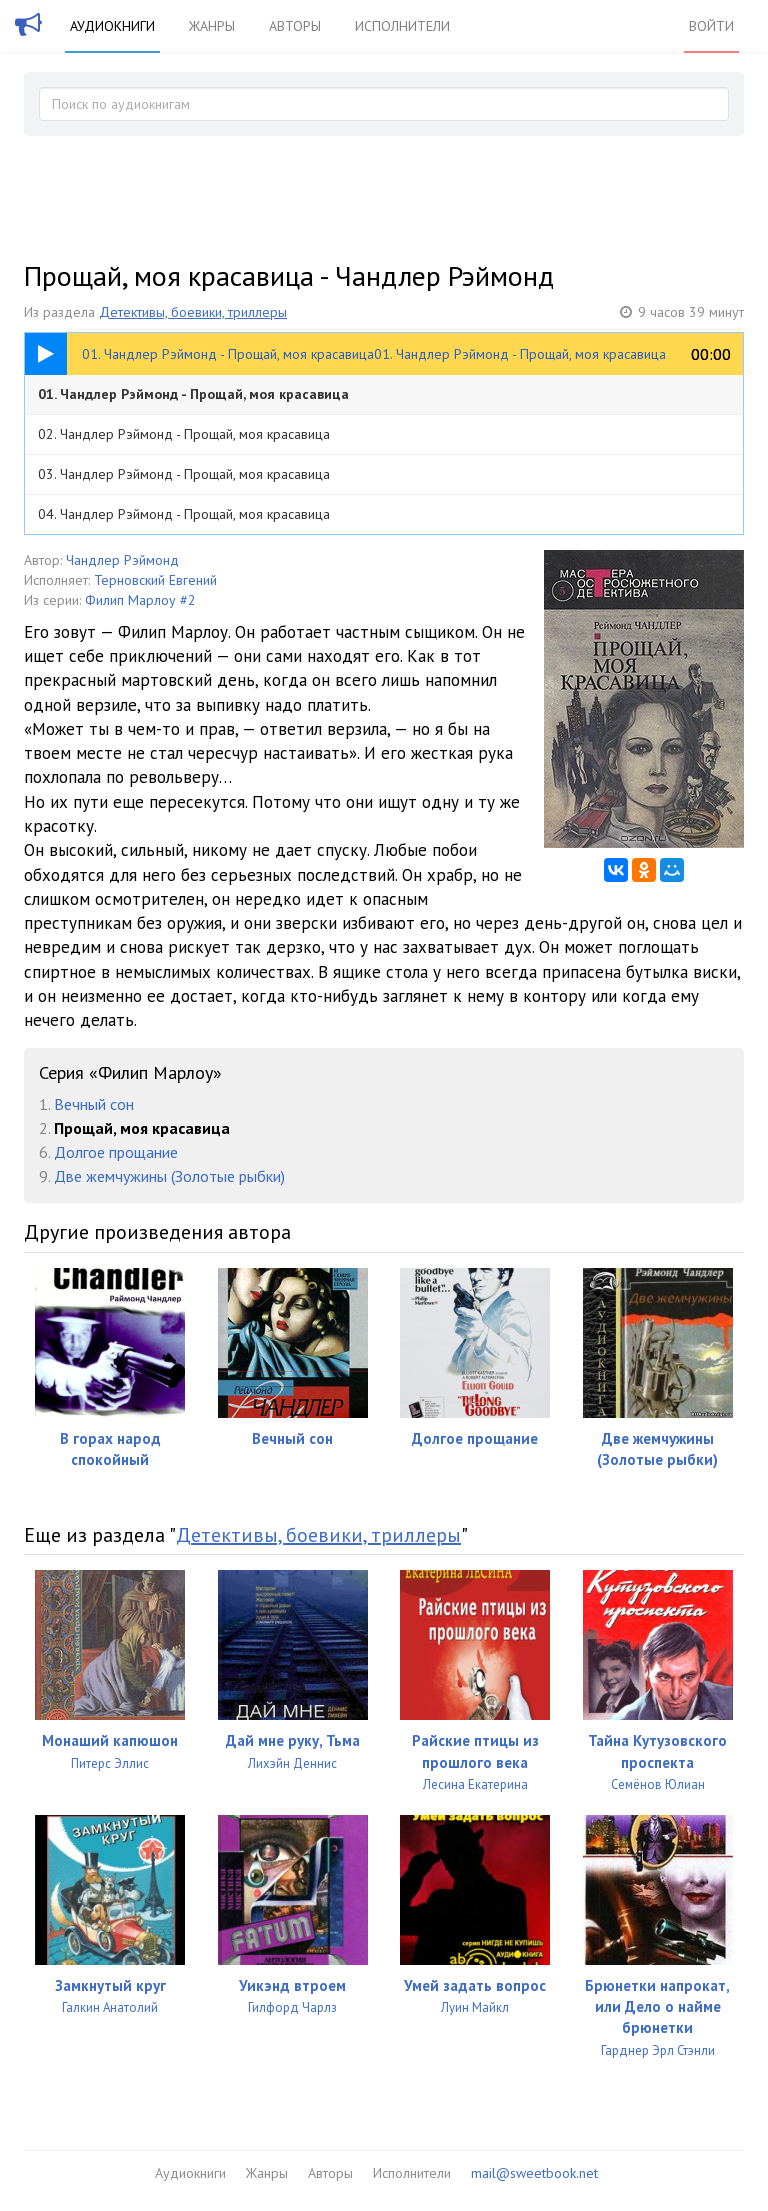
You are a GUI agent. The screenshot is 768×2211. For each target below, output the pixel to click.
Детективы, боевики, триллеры (193, 312)
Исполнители (402, 26)
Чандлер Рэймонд (122, 560)
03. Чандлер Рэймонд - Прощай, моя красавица (184, 474)
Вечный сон (94, 1104)
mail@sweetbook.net (534, 2173)
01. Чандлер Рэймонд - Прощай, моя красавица (193, 394)
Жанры (212, 26)
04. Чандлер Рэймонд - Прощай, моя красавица (184, 514)
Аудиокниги (112, 26)
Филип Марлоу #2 (140, 600)
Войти (711, 26)
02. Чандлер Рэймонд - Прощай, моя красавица (184, 434)
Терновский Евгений (155, 580)
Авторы (295, 26)
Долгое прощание (116, 1152)
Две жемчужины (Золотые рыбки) (169, 1176)
